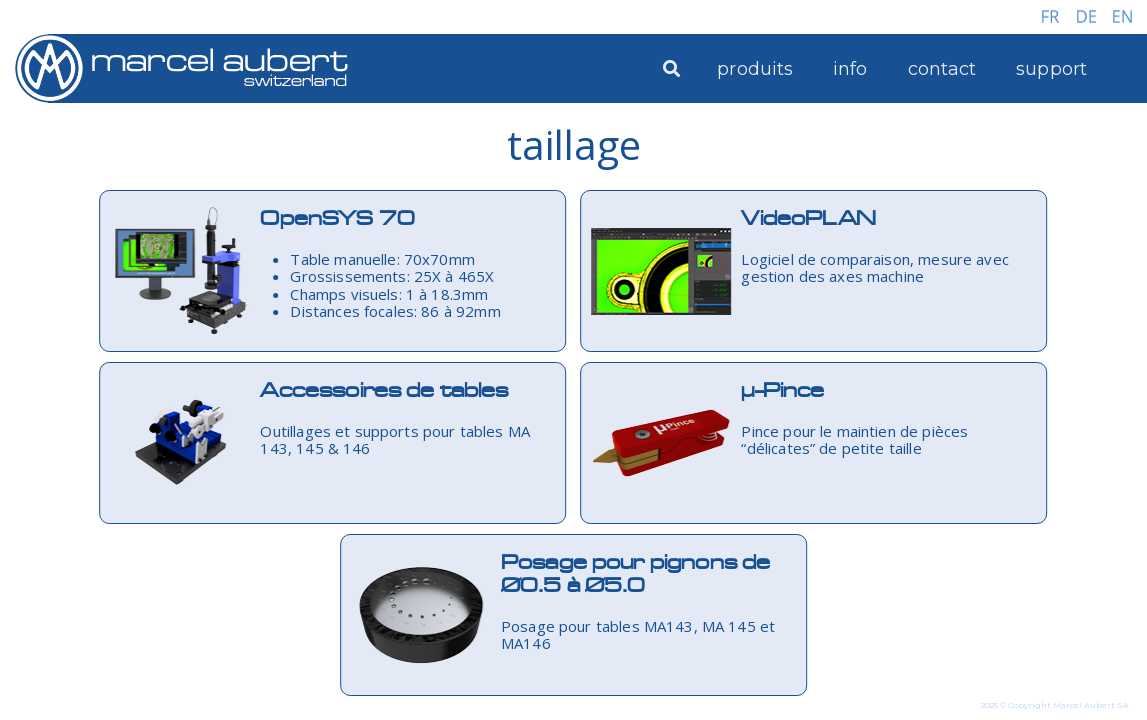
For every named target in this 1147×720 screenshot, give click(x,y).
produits (755, 69)
